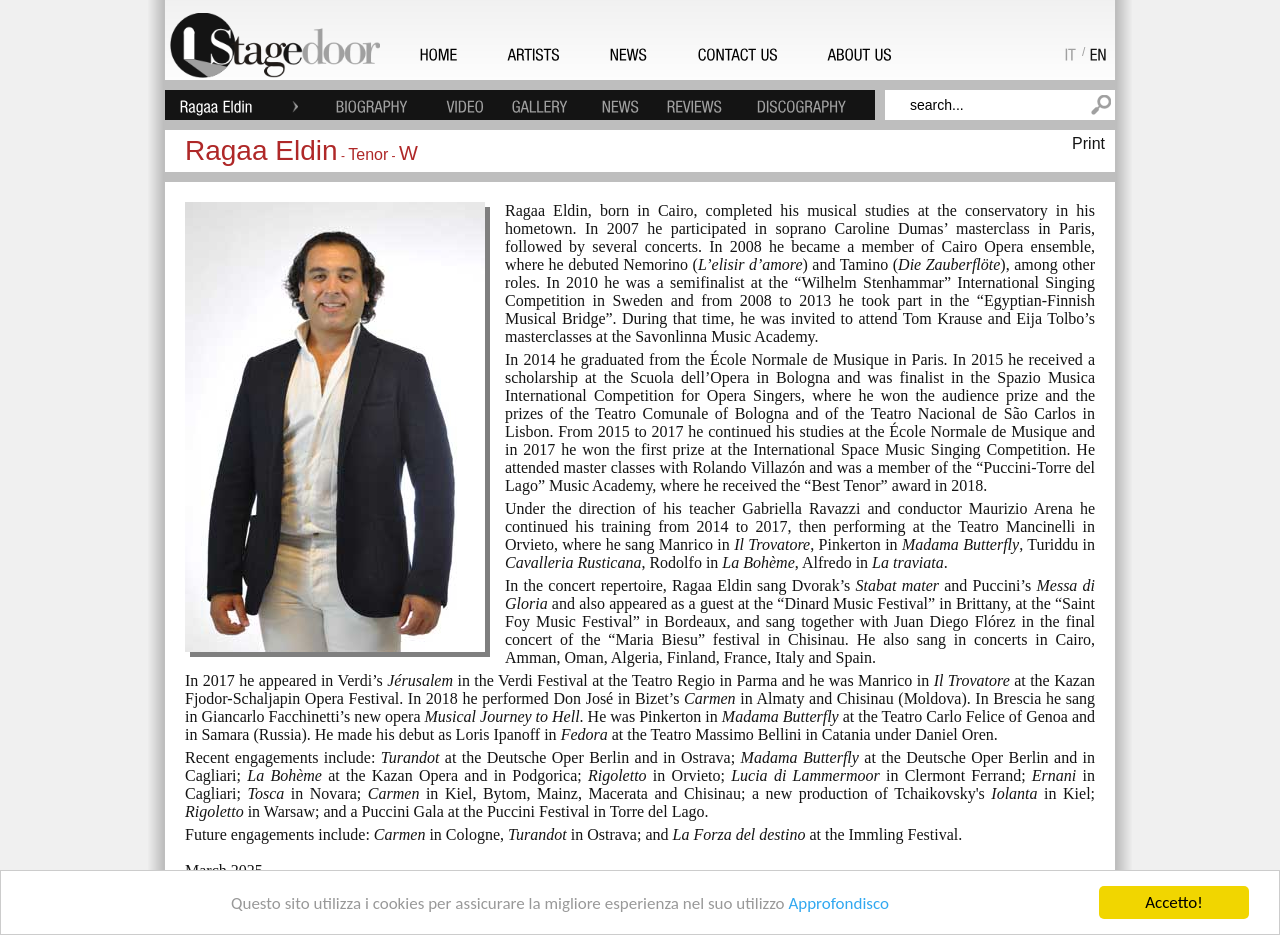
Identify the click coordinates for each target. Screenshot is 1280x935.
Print (1088, 143)
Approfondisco (838, 903)
